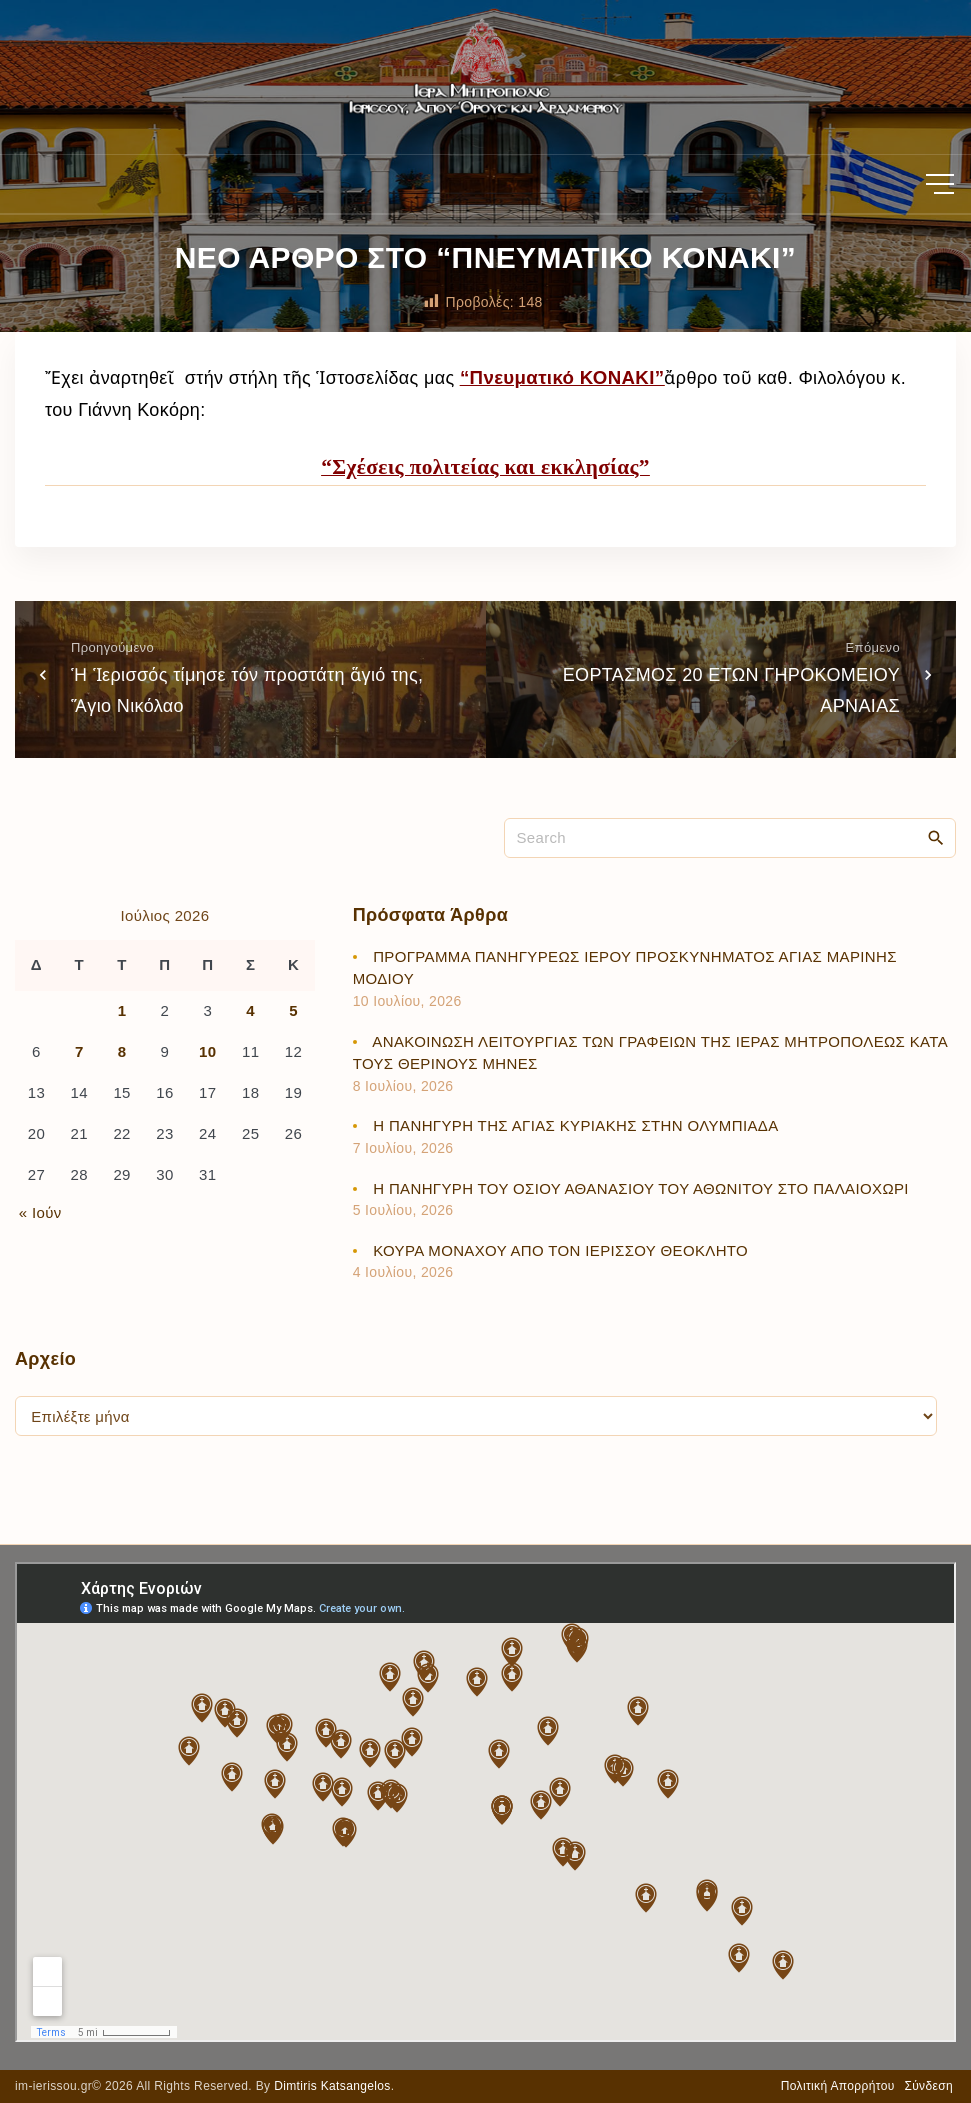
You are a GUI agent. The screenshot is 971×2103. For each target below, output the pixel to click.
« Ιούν (40, 1212)
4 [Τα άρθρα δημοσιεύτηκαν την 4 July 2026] (250, 1010)
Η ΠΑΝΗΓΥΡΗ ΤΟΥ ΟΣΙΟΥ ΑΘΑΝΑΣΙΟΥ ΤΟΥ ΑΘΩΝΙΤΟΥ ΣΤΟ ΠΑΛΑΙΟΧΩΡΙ (641, 1188)
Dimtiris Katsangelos (332, 2086)
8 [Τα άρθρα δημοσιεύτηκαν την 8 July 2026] (122, 1051)
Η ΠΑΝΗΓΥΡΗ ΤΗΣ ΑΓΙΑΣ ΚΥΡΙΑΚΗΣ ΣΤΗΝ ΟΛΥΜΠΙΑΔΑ (575, 1125)
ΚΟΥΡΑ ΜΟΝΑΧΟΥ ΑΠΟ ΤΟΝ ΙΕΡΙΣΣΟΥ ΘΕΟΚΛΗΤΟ (560, 1250)
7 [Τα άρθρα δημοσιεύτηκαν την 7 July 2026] (79, 1051)
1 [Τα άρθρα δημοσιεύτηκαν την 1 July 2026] (122, 1010)
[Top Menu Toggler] (940, 184)
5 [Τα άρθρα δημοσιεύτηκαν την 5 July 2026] (293, 1010)
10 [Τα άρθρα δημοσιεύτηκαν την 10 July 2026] (207, 1051)
